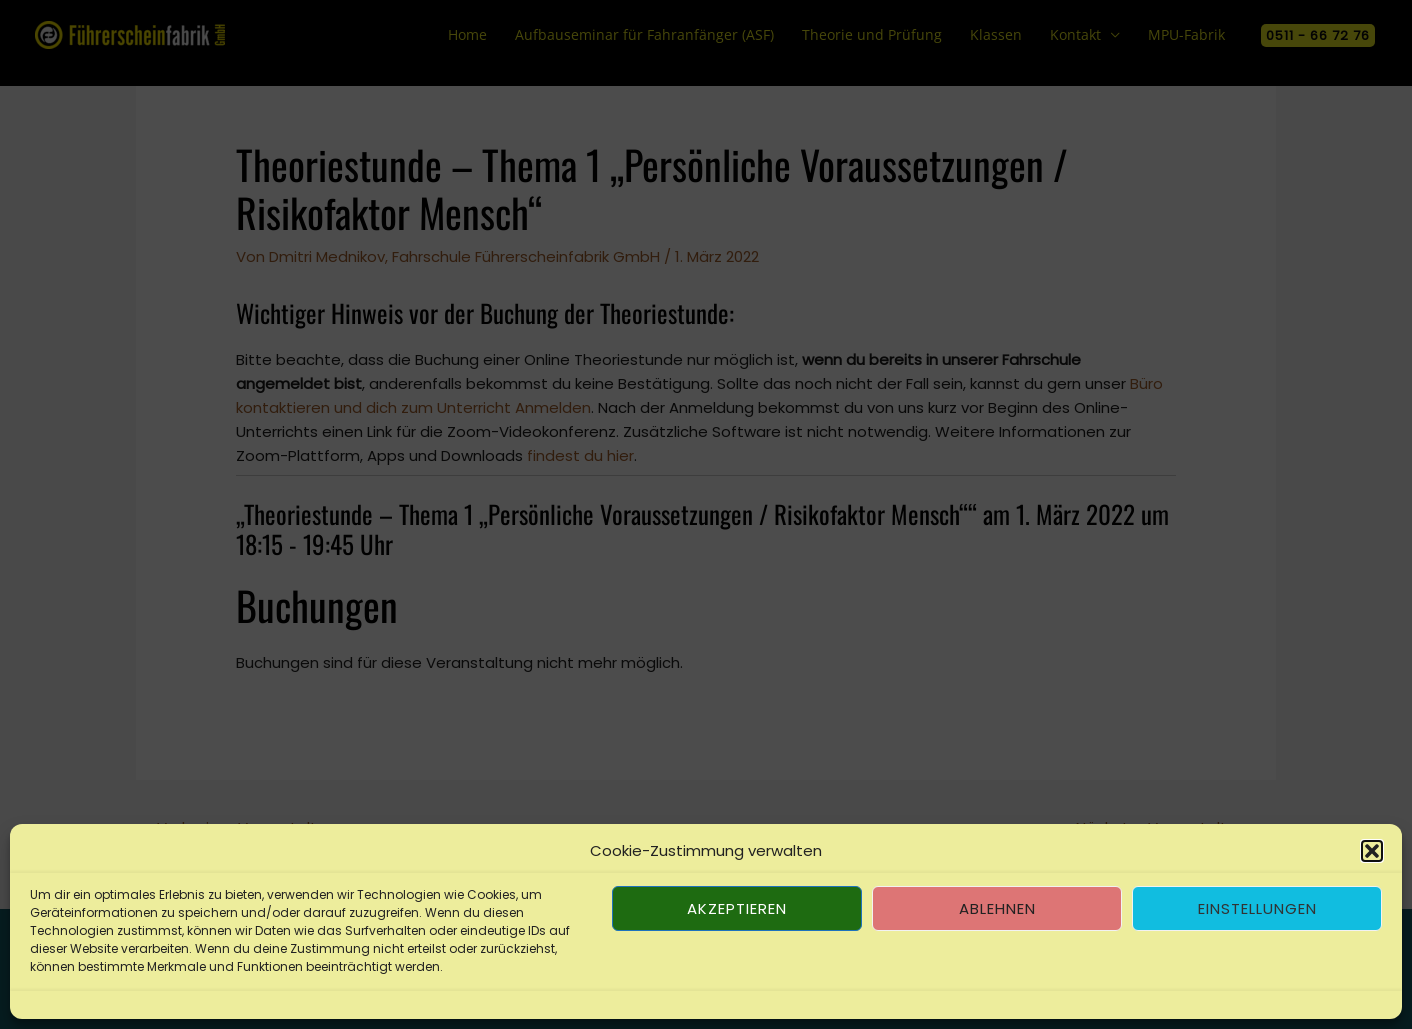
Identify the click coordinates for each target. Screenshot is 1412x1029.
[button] (1372, 851)
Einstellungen (1257, 908)
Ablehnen (997, 908)
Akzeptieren (737, 908)
